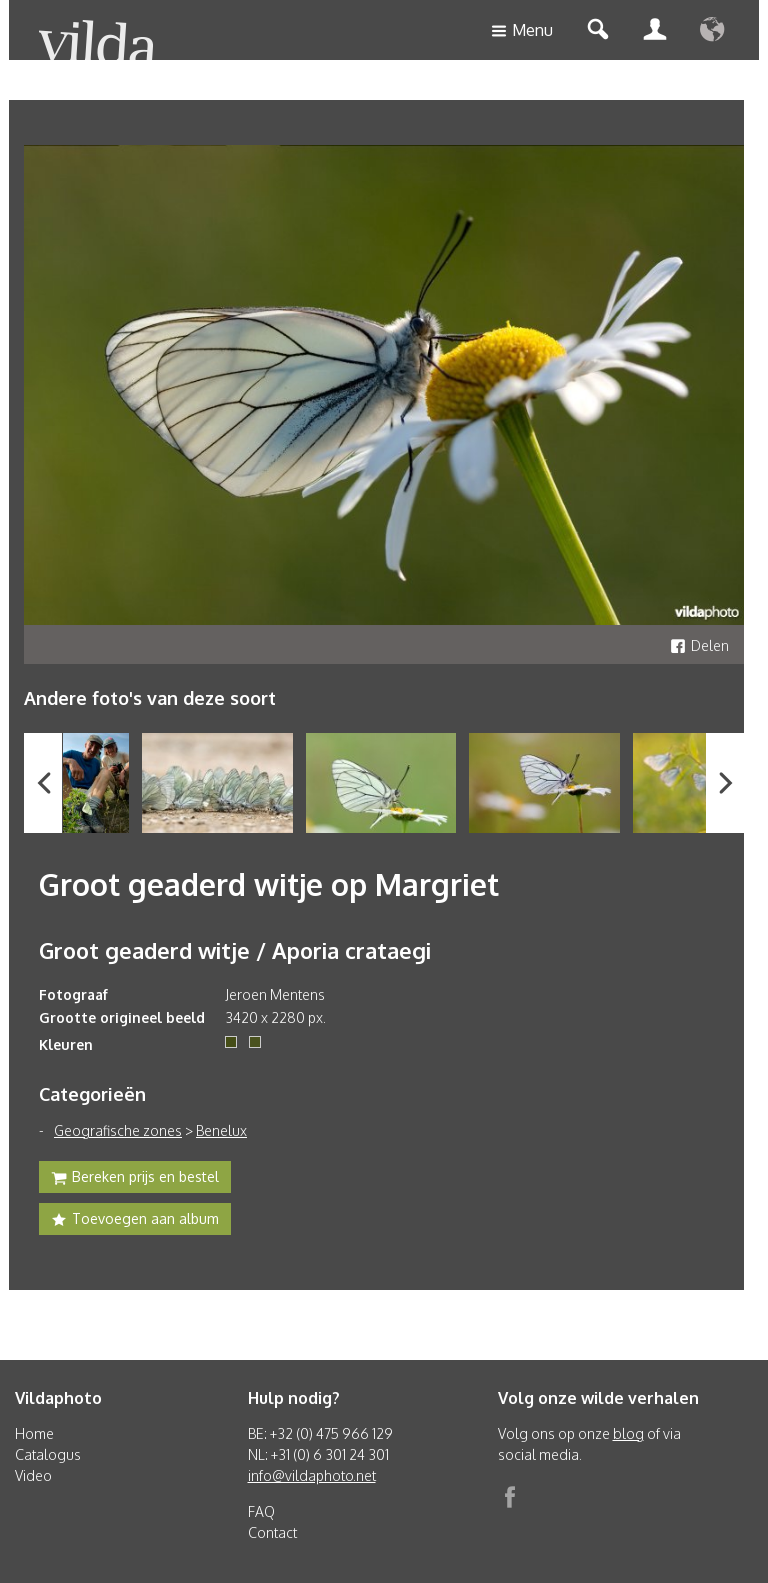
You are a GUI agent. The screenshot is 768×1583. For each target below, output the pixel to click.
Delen (699, 645)
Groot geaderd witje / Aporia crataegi (235, 950)
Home (34, 1433)
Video (33, 1475)
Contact (272, 1532)
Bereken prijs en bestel (135, 1179)
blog (628, 1433)
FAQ (261, 1511)
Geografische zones (118, 1130)
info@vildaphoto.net (312, 1475)
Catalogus (48, 1454)
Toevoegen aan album (135, 1221)
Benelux (221, 1130)
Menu (522, 31)
